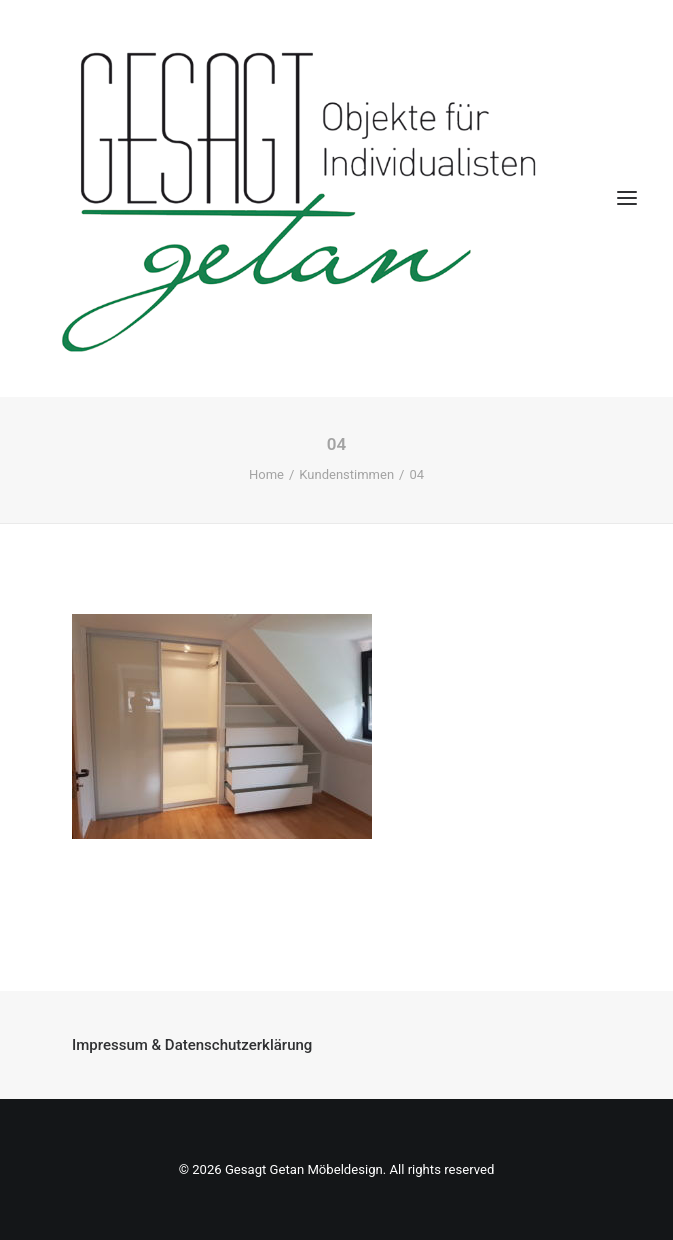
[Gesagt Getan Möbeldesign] (336, 198)
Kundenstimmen (346, 474)
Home (266, 474)
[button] (627, 198)
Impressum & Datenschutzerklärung (192, 1045)
